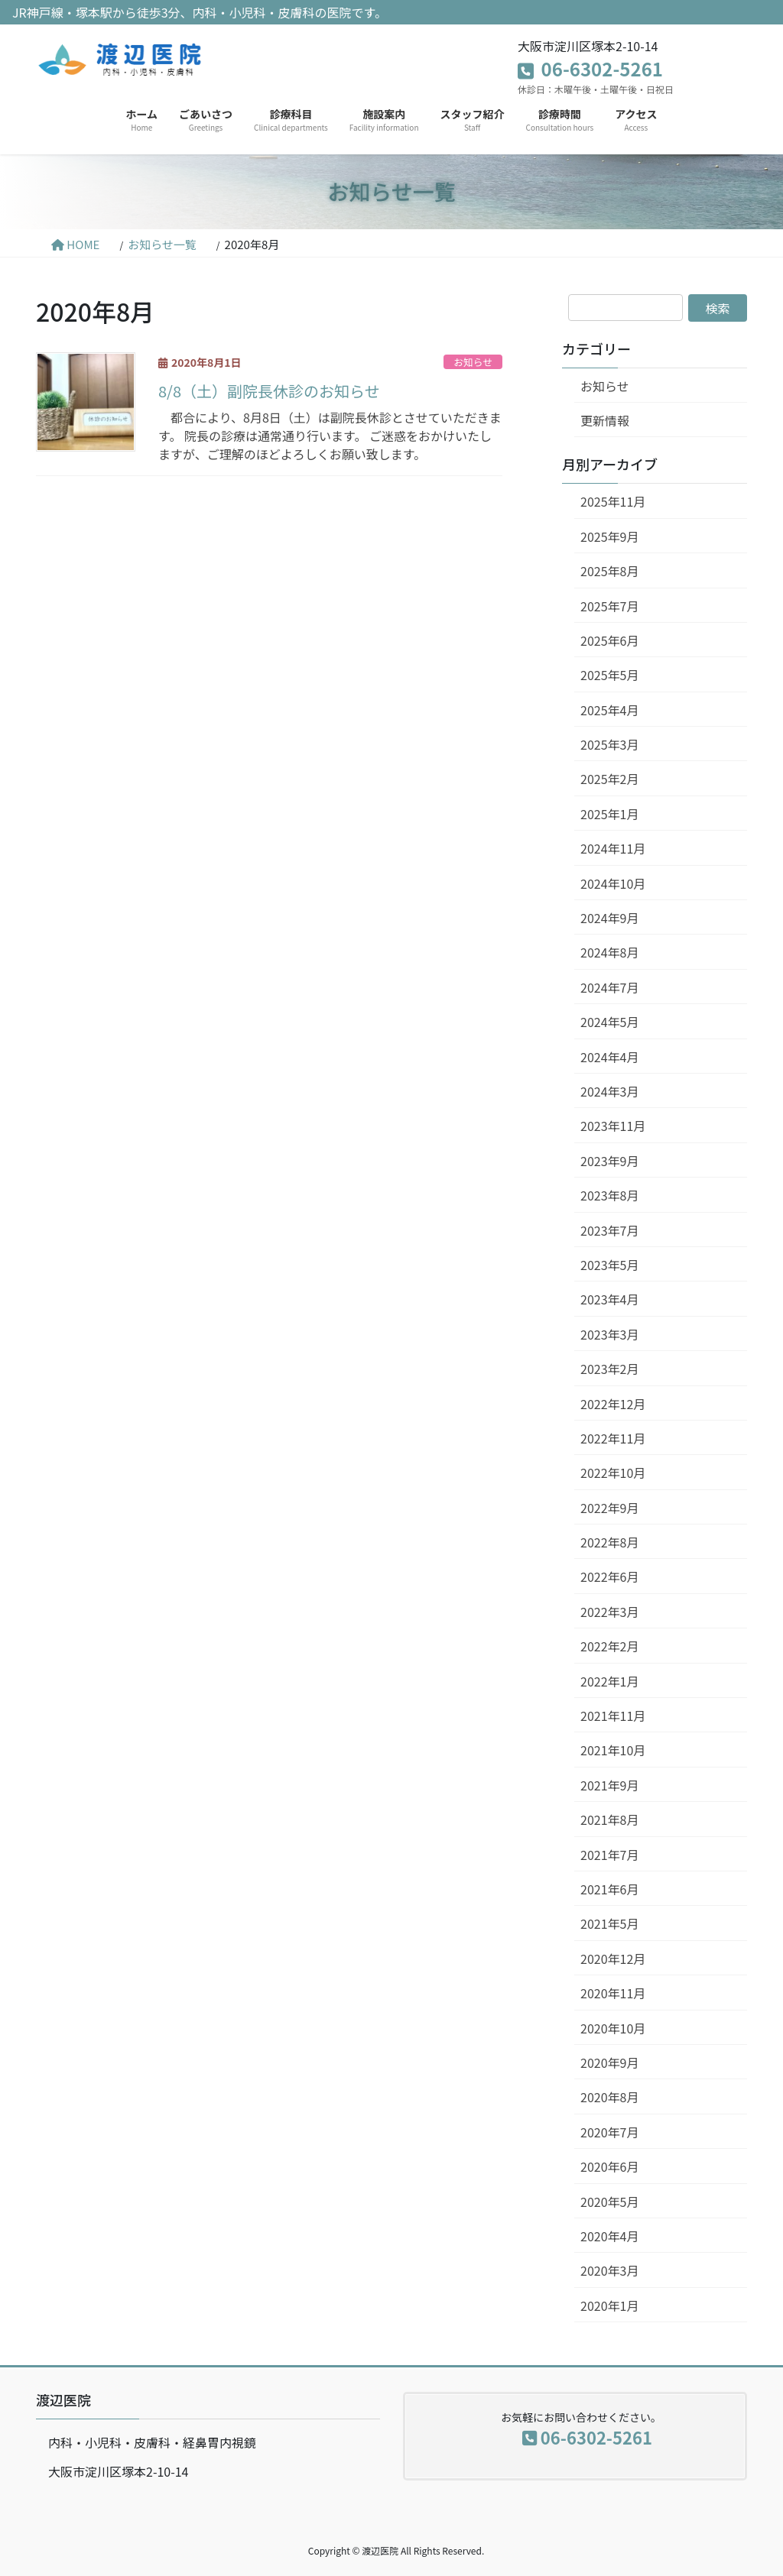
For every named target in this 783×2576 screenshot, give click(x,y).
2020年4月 (609, 2236)
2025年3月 (609, 744)
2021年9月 (609, 1785)
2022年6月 (609, 1576)
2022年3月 (609, 1611)
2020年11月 (612, 1993)
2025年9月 (609, 536)
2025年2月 (609, 779)
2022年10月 (612, 1472)
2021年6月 (609, 1889)
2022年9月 (609, 1508)
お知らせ (472, 362)
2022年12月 (612, 1404)
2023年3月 (609, 1334)
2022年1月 (609, 1681)
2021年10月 (612, 1750)
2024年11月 (612, 848)
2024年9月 (609, 918)
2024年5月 (609, 1022)
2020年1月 (609, 2305)
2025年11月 (612, 501)
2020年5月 (609, 2201)
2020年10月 (612, 2028)
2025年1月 (609, 814)
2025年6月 (609, 640)
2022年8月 (609, 1542)
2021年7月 (609, 1854)
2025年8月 (609, 571)
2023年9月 (609, 1161)
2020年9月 (609, 2062)
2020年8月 (609, 2097)
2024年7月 (609, 987)
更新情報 (604, 420)
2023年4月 (609, 1299)
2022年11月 (612, 1438)
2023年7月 (609, 1230)
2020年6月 (609, 2166)
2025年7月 (609, 606)
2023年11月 (612, 1125)
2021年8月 (609, 1819)
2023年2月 (609, 1368)
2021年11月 (612, 1715)
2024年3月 (609, 1091)
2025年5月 (609, 675)
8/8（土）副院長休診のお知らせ (269, 391)
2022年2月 (609, 1646)
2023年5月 (609, 1265)
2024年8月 (609, 952)
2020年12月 (612, 1958)
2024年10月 (612, 883)
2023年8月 (609, 1195)
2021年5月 (609, 1923)
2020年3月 (609, 2270)
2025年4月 (609, 710)
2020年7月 (609, 2132)
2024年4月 (609, 1057)
